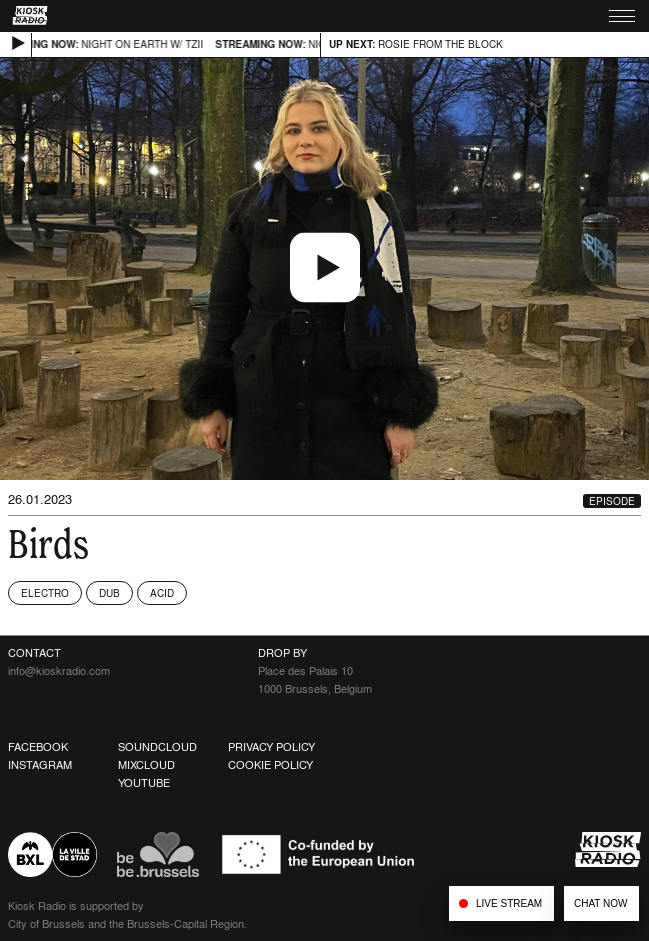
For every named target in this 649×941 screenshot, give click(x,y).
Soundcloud (157, 747)
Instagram (40, 765)
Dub (109, 593)
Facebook (38, 747)
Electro (45, 593)
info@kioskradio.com (59, 671)
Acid (162, 593)
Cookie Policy (270, 765)
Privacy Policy (271, 747)
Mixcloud (146, 765)
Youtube (144, 783)
